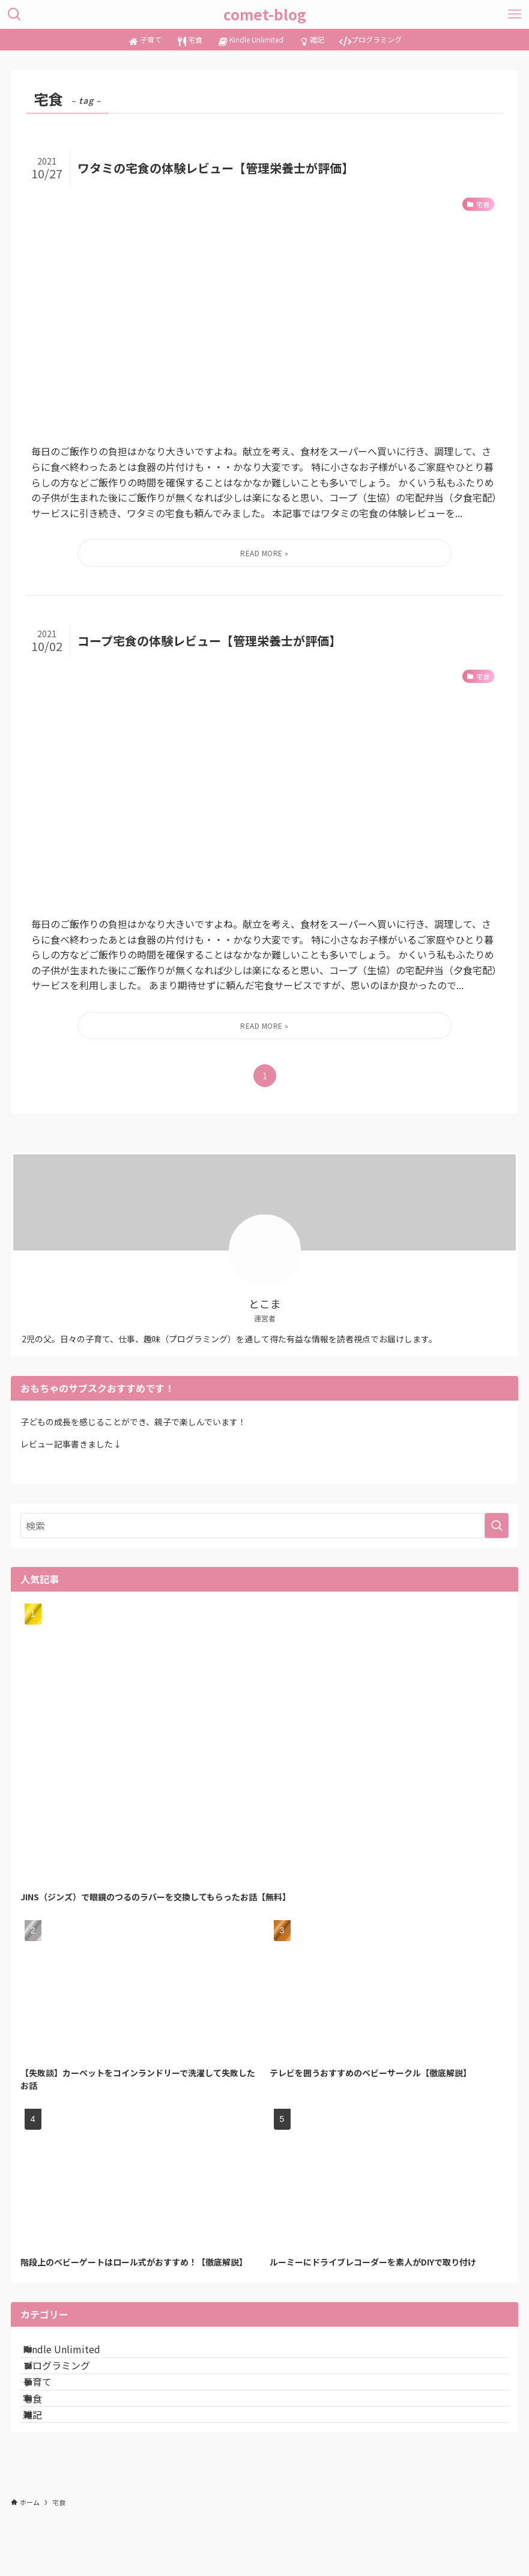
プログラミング (70, 2384)
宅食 (46, 2441)
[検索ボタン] (14, 14)
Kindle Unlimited (76, 2355)
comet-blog (264, 14)
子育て (51, 2412)
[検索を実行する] (497, 1525)
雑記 (46, 2469)
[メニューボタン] (514, 14)
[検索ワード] (264, 1525)
